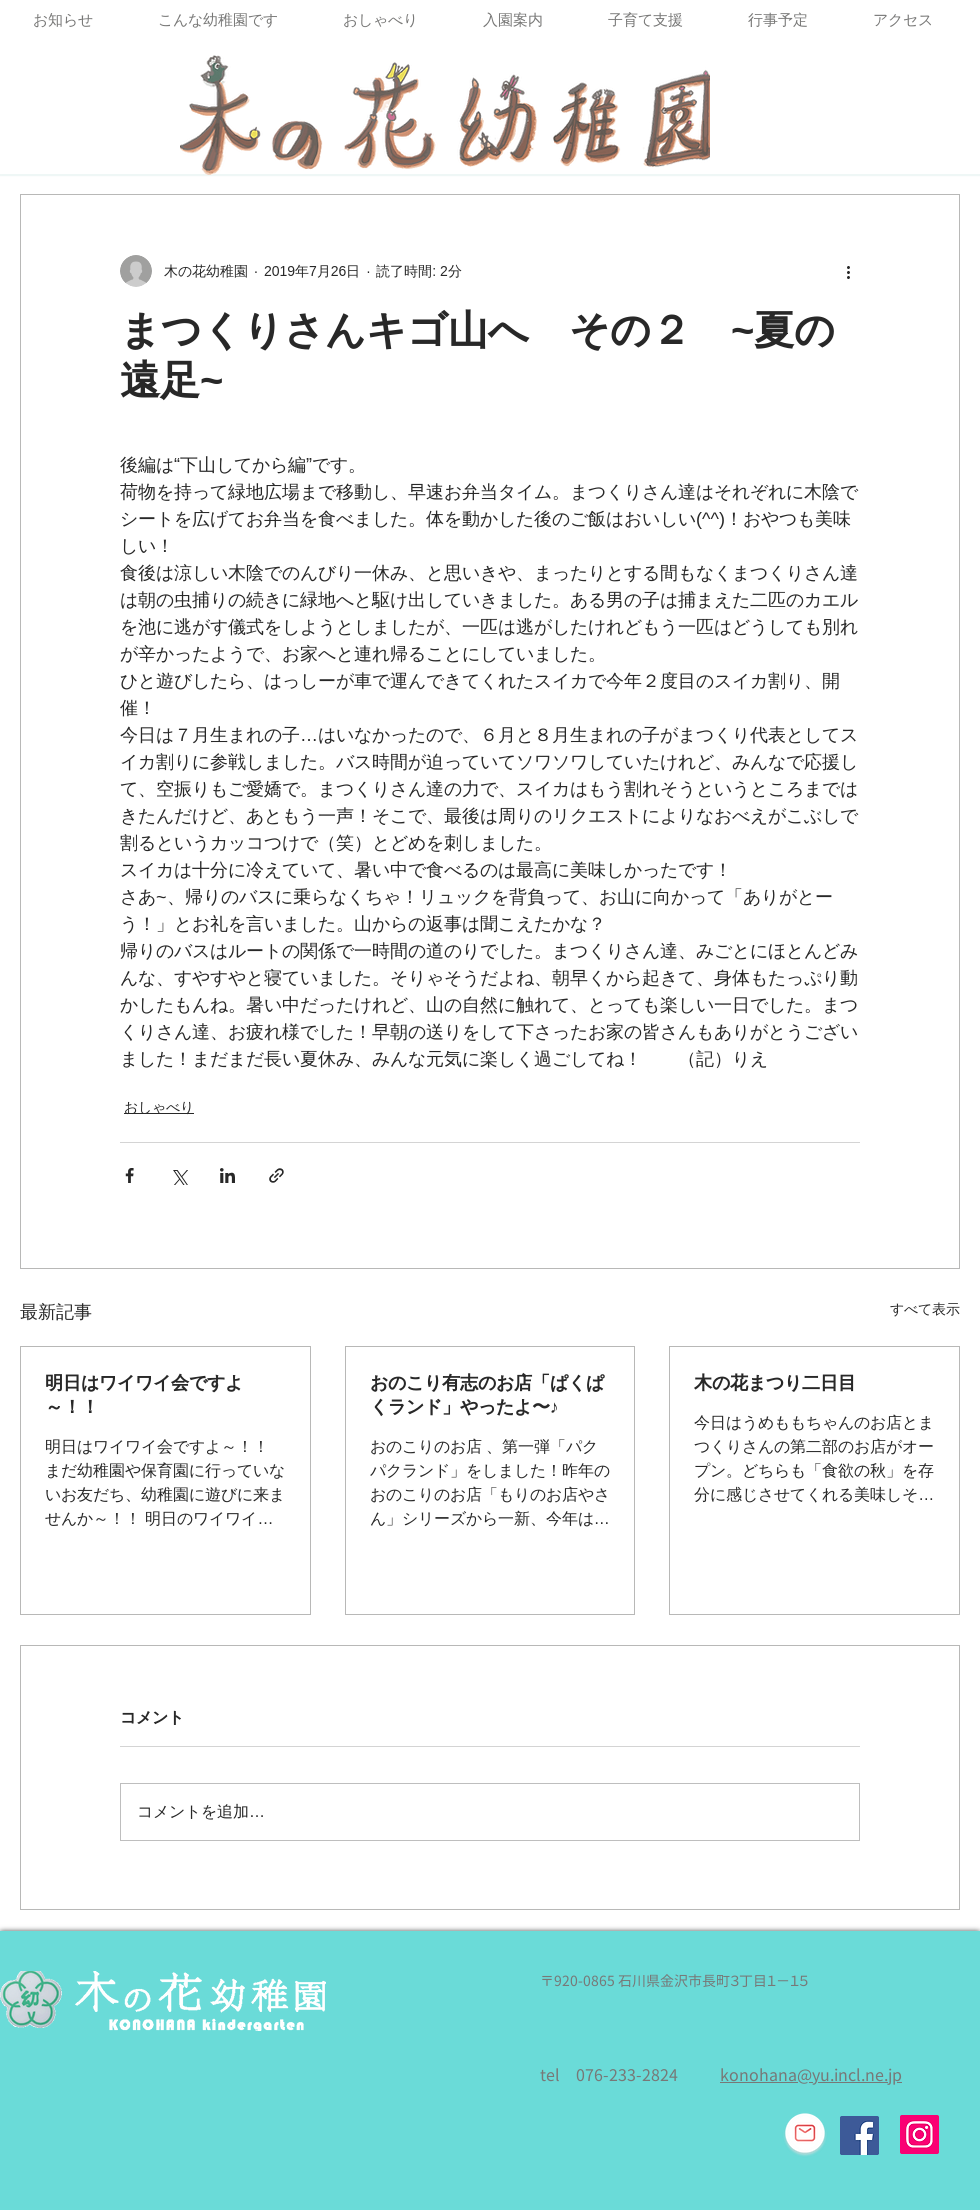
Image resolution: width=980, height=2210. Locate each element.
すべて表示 (925, 1309)
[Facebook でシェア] (129, 1175)
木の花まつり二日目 (775, 1383)
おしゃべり (159, 1107)
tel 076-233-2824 (609, 2075)
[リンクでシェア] (276, 1175)
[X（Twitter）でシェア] (178, 1175)
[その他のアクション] (848, 271)
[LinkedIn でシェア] (227, 1175)
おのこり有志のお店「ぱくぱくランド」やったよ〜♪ (487, 1395)
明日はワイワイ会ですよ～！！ (144, 1395)
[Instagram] (919, 2134)
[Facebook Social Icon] (859, 2135)
